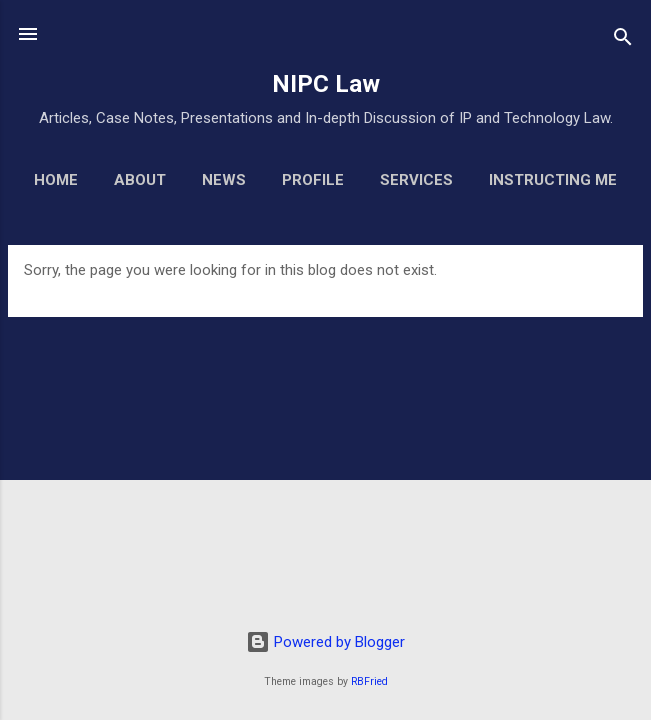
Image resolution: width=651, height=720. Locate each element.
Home (56, 180)
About (140, 180)
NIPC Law (326, 84)
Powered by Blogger (325, 642)
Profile (313, 180)
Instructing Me (553, 180)
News (224, 180)
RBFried (369, 681)
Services (416, 180)
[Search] (623, 40)
